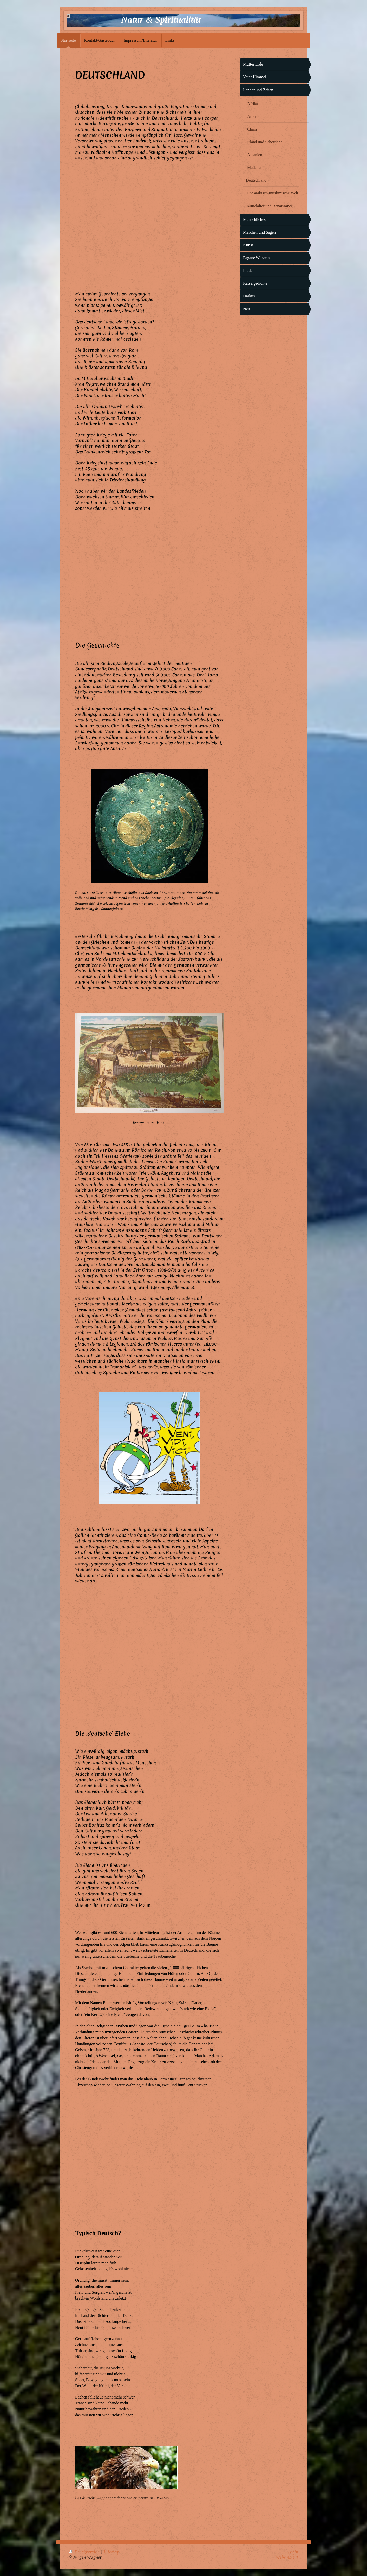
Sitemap (112, 2552)
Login (293, 2552)
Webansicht (287, 2557)
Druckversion (85, 2552)
